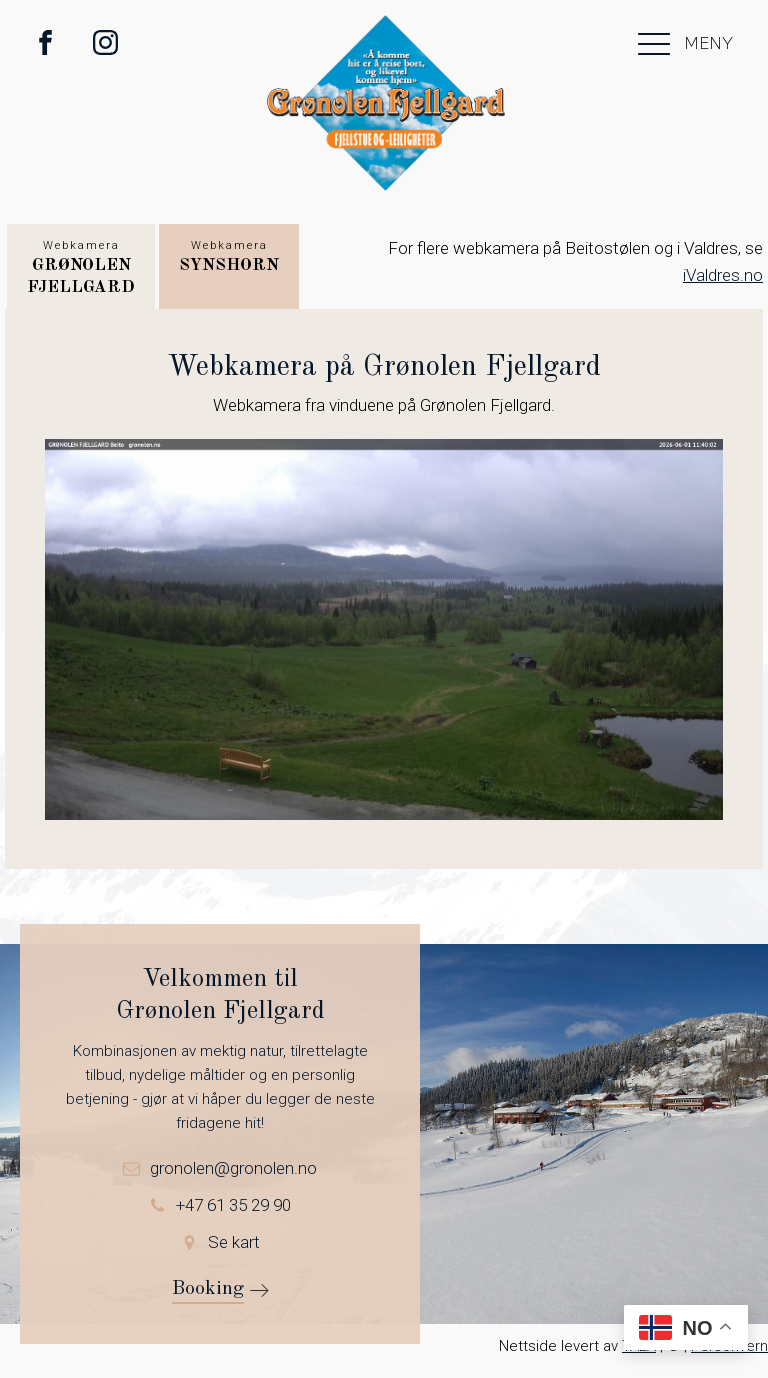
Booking (208, 1289)
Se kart (234, 1242)
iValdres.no (723, 275)
